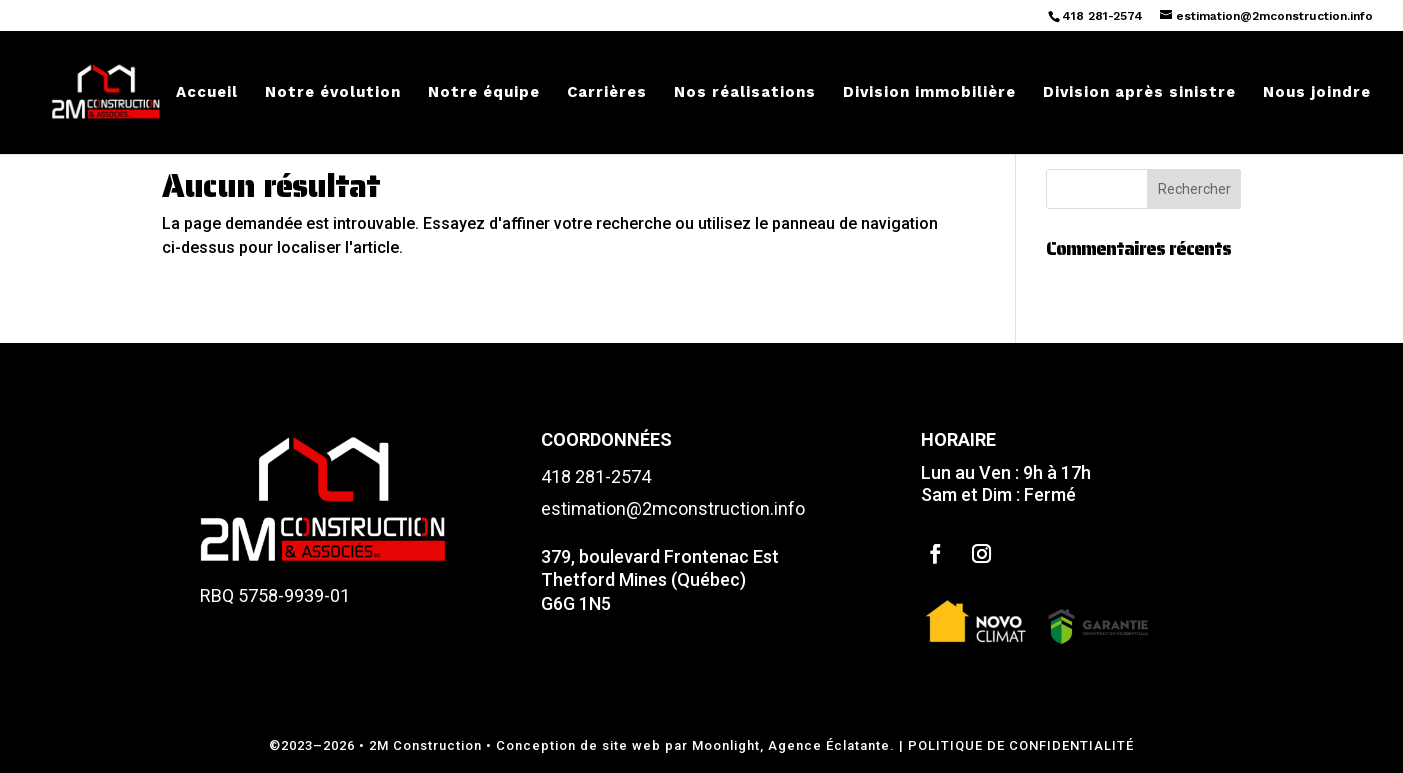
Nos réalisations (745, 93)
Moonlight (726, 745)
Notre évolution (333, 93)
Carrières (607, 93)
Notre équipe (484, 93)
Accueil (207, 93)
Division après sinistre (1139, 93)
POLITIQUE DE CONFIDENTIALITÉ (1021, 745)
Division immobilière (929, 93)
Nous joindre (1317, 93)
